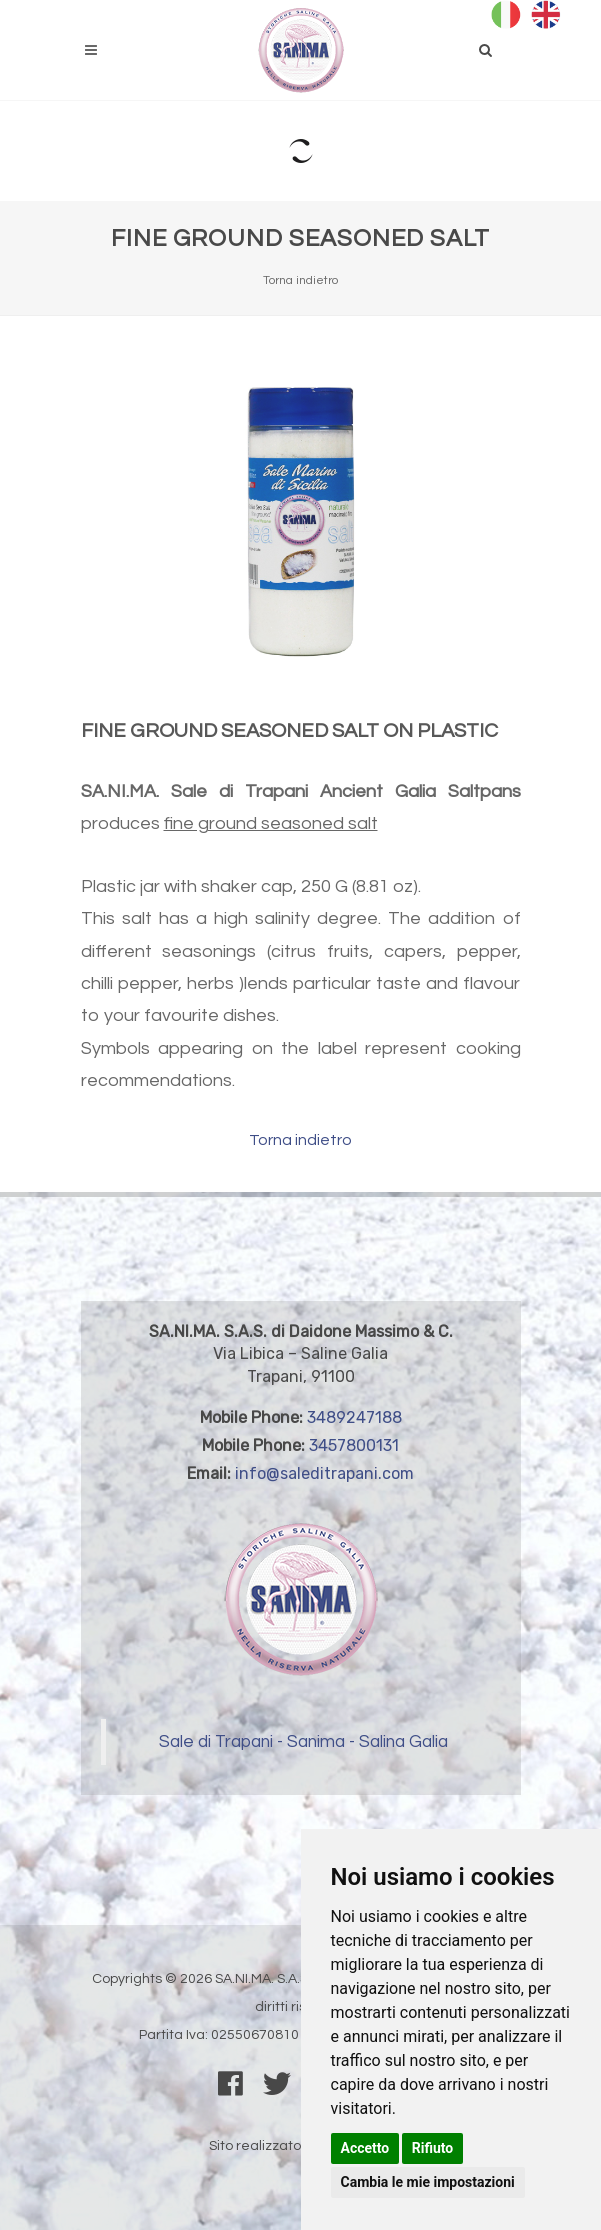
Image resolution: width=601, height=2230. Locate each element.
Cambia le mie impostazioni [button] (428, 2182)
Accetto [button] (365, 2148)
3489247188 (354, 1417)
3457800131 (354, 1445)
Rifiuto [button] (433, 2148)
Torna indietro (300, 280)
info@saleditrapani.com (324, 1473)
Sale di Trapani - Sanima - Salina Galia (303, 1742)
